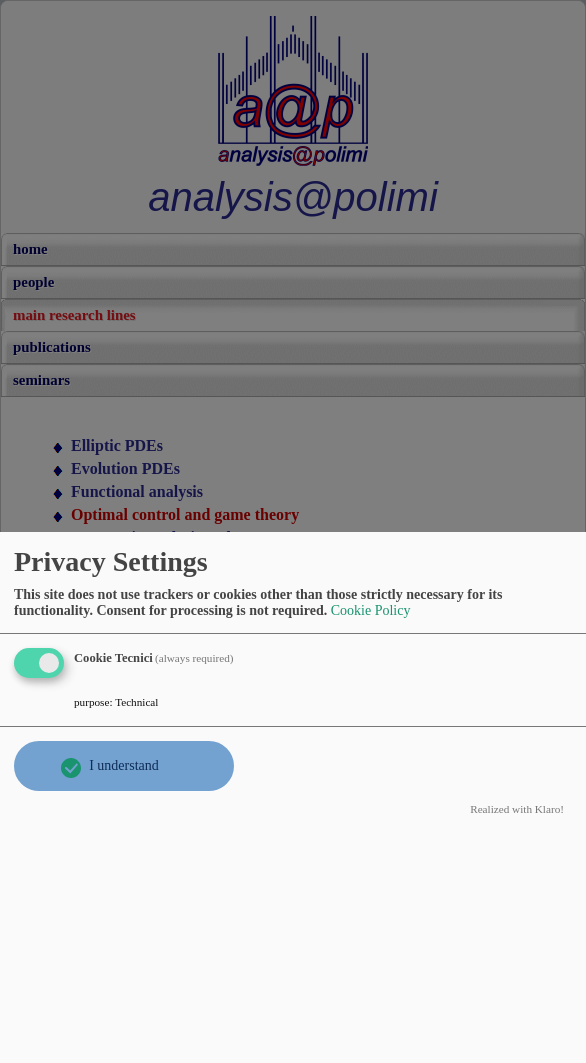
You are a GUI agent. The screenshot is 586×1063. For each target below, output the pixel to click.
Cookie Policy (371, 610)
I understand (124, 765)
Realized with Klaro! (517, 809)
